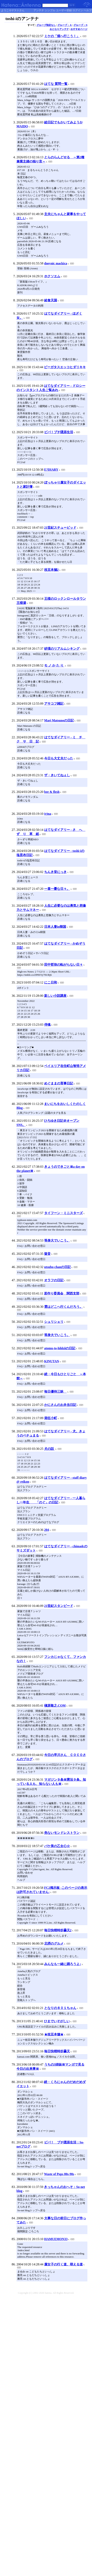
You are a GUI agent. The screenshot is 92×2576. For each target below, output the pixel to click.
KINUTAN (51, 1361)
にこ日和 (50, 982)
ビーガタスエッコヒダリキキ (65, 367)
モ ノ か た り (54, 665)
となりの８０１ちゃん (60, 2008)
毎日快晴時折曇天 (57, 2051)
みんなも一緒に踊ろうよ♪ (62, 1964)
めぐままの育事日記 (58, 1083)
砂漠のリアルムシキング (62, 648)
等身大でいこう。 (57, 1240)
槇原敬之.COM (55, 1705)
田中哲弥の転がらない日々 (63, 964)
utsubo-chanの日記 (57, 1267)
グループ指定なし (46, 25)
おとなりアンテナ (59, 29)
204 (46, 1529)
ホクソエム (52, 276)
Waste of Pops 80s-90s (59, 2174)
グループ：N (80, 25)
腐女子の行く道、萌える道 (63, 2264)
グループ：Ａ (64, 25)
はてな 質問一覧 (55, 83)
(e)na (47, 813)
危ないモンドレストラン (62, 1832)
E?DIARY (51, 469)
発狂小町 (50, 1418)
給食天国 (50, 300)
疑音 (47, 1253)
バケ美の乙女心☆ (57, 1846)
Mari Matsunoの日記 (59, 720)
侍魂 (47, 1024)
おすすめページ (79, 29)
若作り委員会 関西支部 (61, 1293)
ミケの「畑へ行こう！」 (62, 36)
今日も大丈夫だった (58, 758)
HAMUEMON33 (55, 2239)
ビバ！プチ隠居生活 (58, 432)
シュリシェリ (53, 1321)
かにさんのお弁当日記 (60, 1404)
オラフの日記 (53, 1280)
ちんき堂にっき (55, 872)
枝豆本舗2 (51, 569)
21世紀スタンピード (58, 1606)
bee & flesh (51, 792)
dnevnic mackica (55, 263)
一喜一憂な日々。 (57, 888)
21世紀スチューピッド (60, 527)
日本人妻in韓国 (55, 926)
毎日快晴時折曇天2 (58, 1930)
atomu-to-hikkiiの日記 (60, 1348)
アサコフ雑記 (53, 703)
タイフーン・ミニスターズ (63, 1213)
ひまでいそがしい (57, 2021)
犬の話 (49, 1448)
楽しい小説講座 (55, 995)
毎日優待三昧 (55, 1391)
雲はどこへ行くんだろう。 (63, 1306)
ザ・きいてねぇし (57, 775)
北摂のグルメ (53, 1943)
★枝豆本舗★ (53, 2034)
